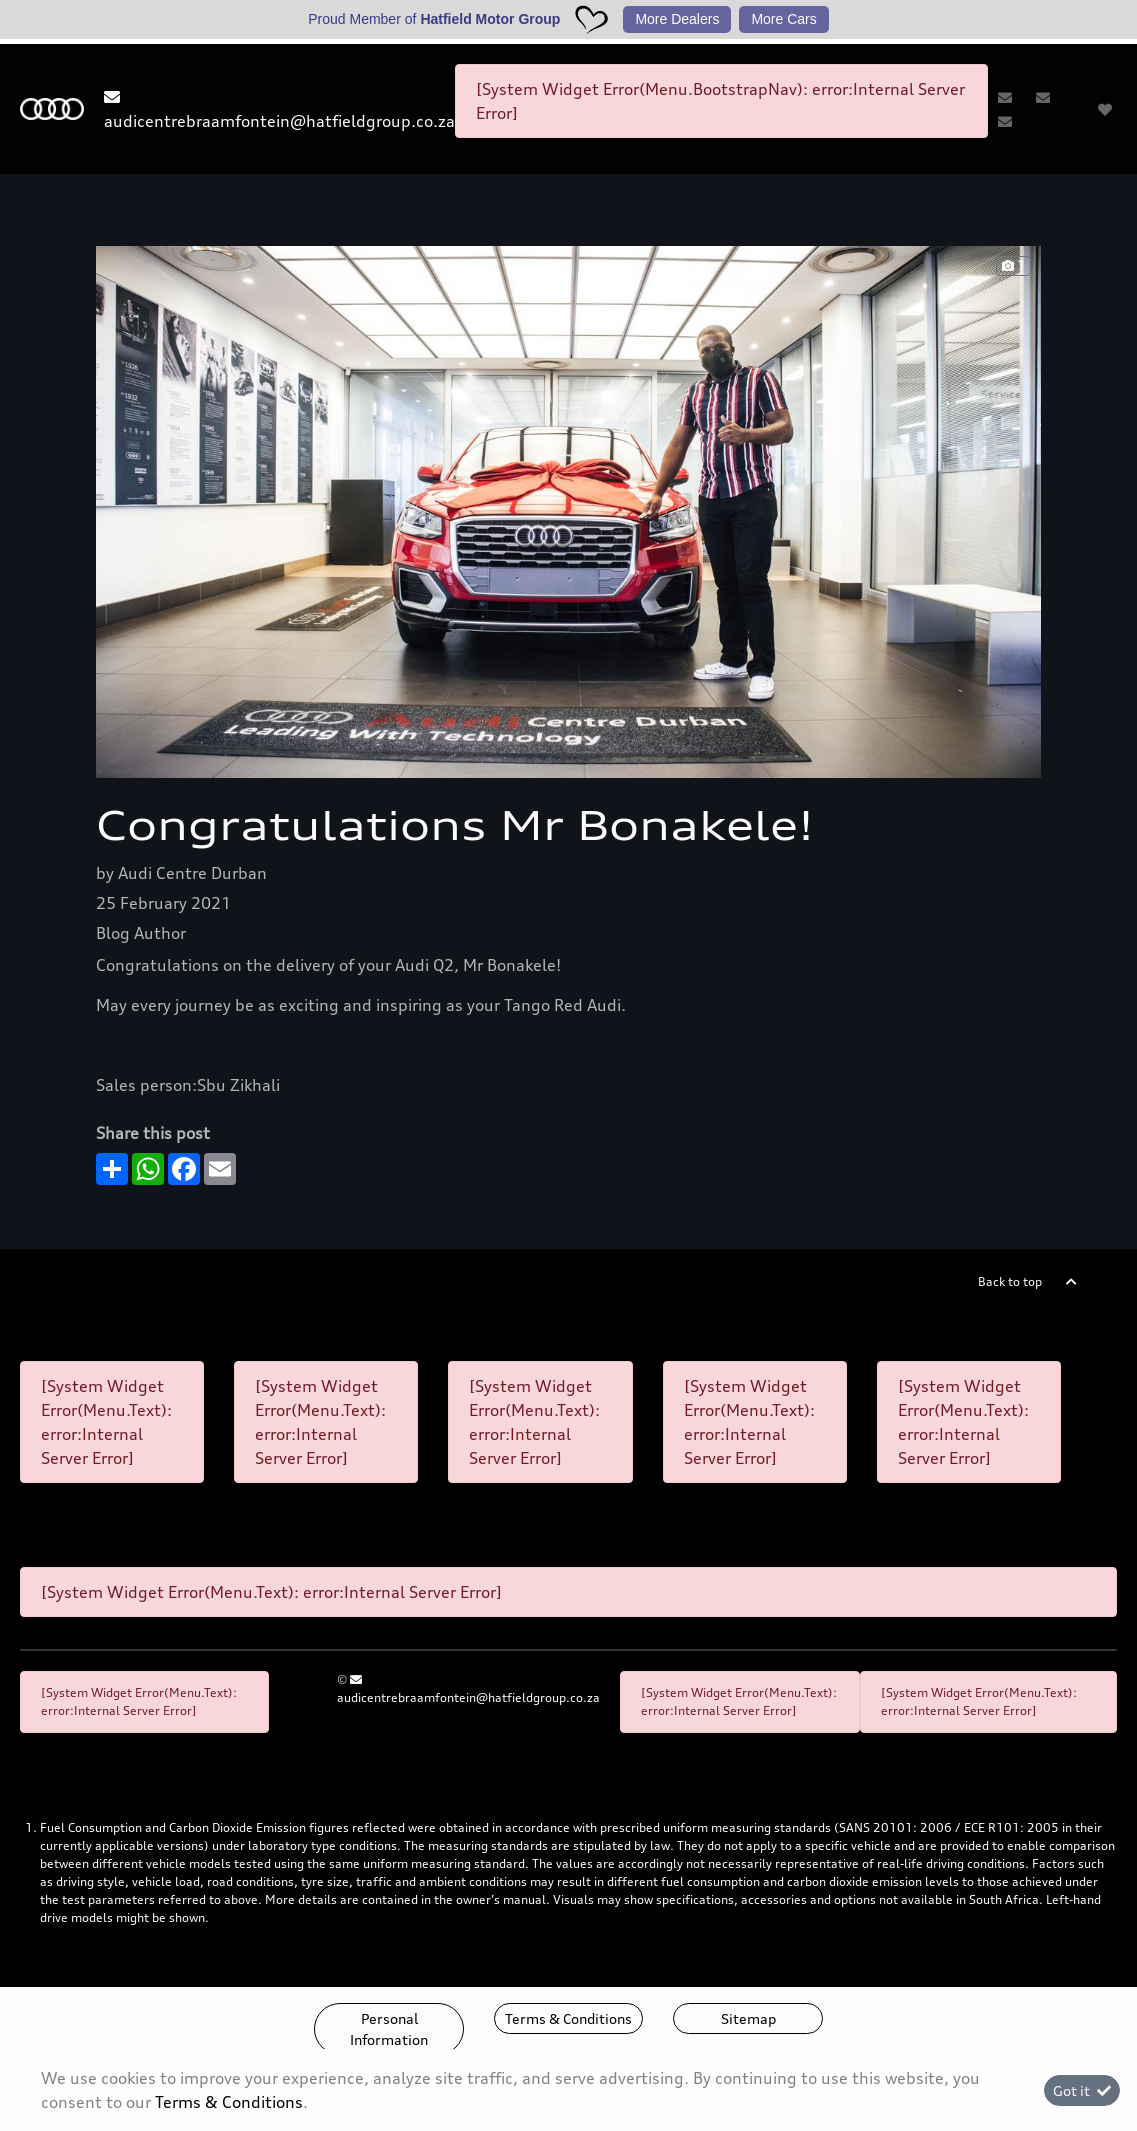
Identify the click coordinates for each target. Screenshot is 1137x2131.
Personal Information (389, 2029)
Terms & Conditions (568, 2018)
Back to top (1010, 1281)
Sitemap (748, 2018)
